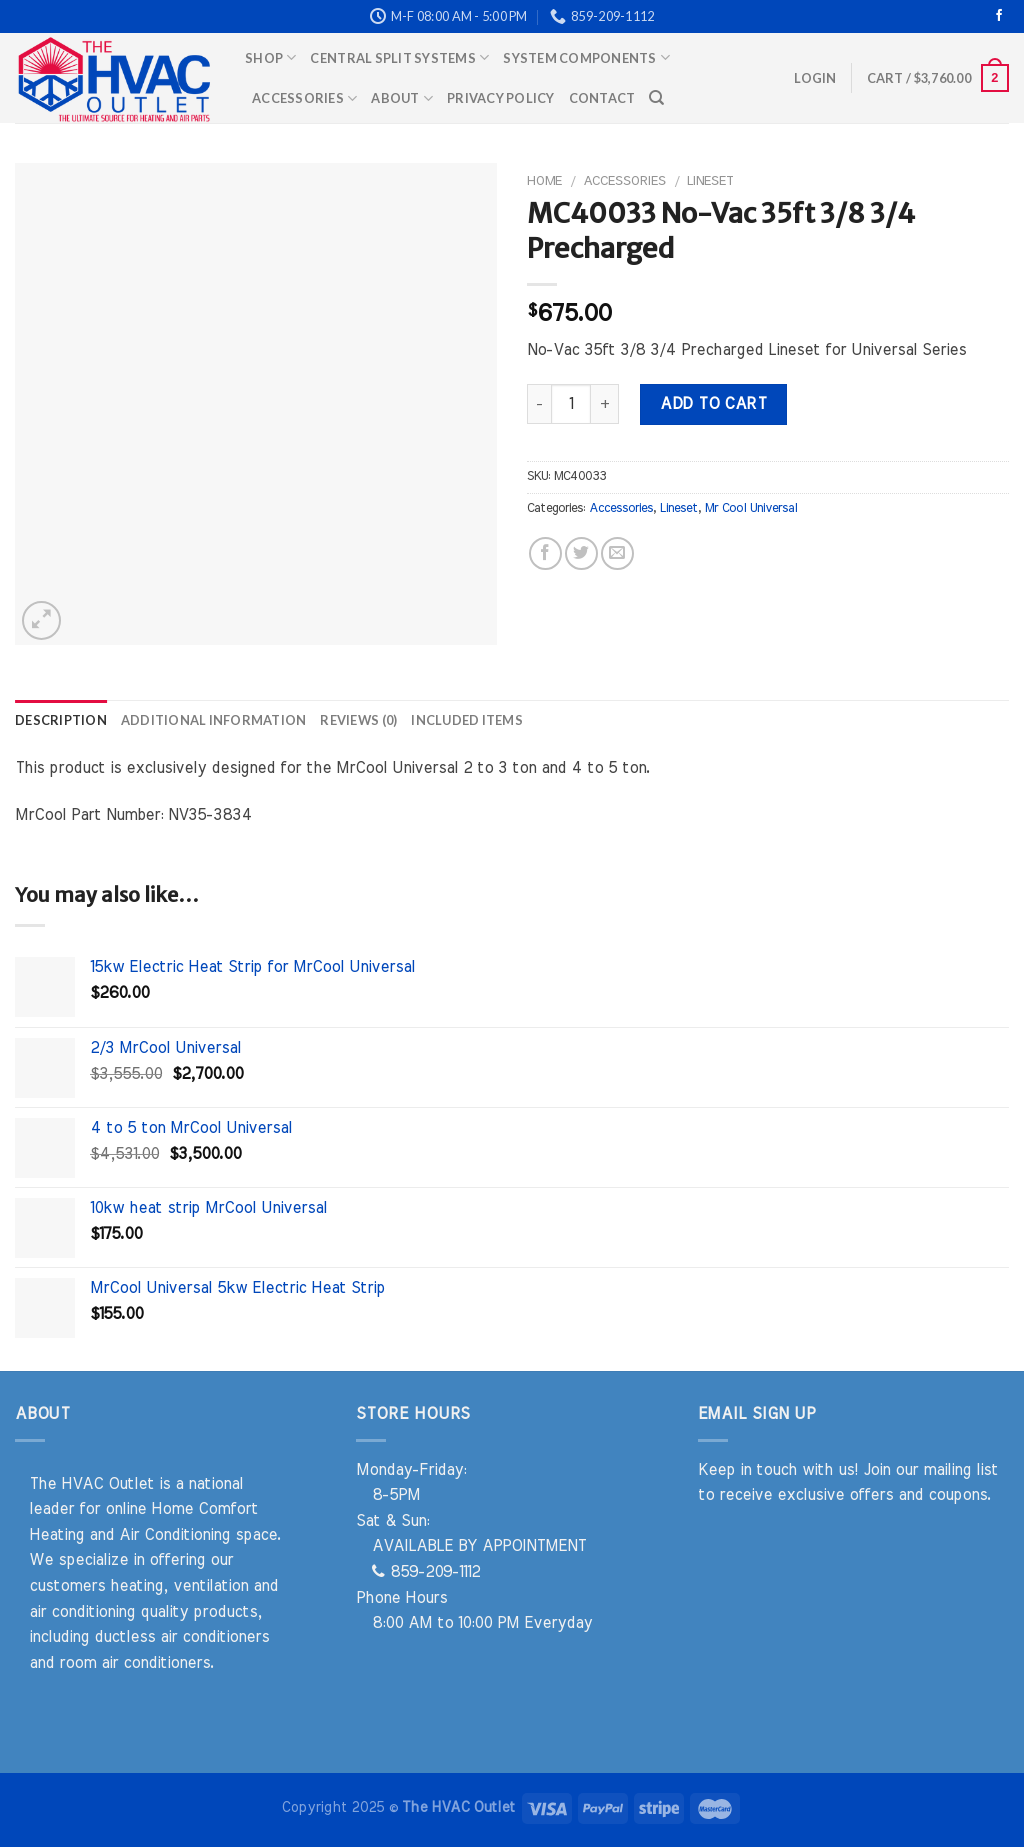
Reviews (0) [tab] (358, 720)
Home (544, 181)
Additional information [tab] (214, 720)
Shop (270, 57)
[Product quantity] (571, 404)
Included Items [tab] (467, 720)
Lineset (710, 181)
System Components (586, 57)
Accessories (304, 98)
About (402, 98)
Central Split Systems (399, 57)
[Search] (656, 98)
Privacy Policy (501, 98)
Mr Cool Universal (751, 508)
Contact (602, 98)
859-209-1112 (426, 1572)
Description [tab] (61, 720)
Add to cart (713, 404)
